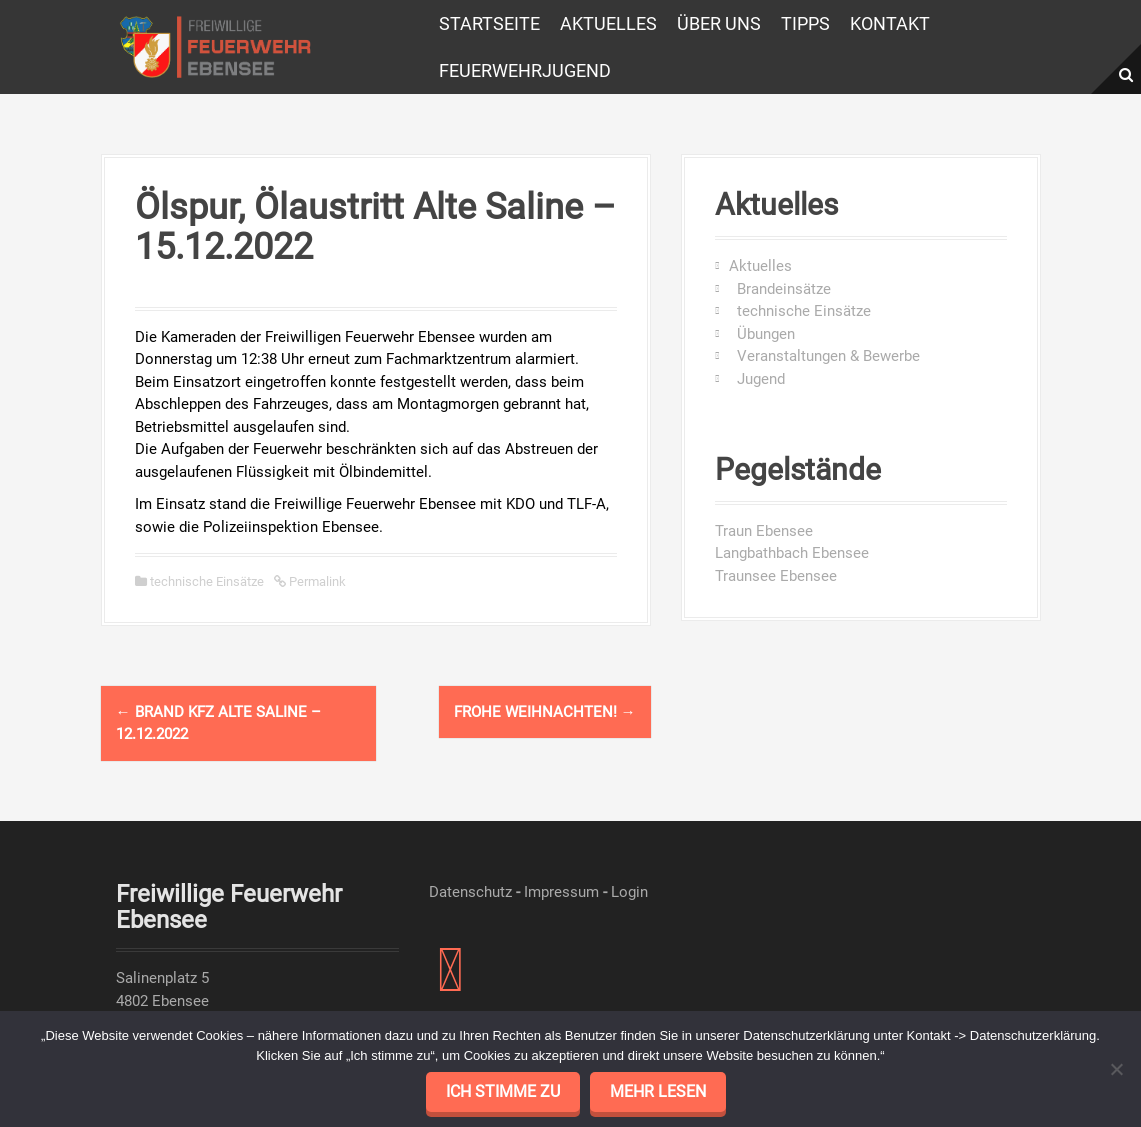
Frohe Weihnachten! (545, 712)
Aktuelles (608, 23)
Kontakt (890, 23)
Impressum (561, 892)
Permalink (316, 581)
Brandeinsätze (780, 289)
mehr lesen (658, 1091)
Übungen (762, 334)
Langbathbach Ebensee (792, 553)
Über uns (719, 23)
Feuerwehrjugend (525, 70)
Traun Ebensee (764, 531)
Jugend (757, 379)
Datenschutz (470, 892)
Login (629, 892)
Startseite (489, 23)
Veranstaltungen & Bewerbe (824, 356)
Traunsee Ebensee (776, 576)
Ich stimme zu (503, 1091)
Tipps (805, 23)
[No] (1116, 1069)
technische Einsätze (207, 581)
